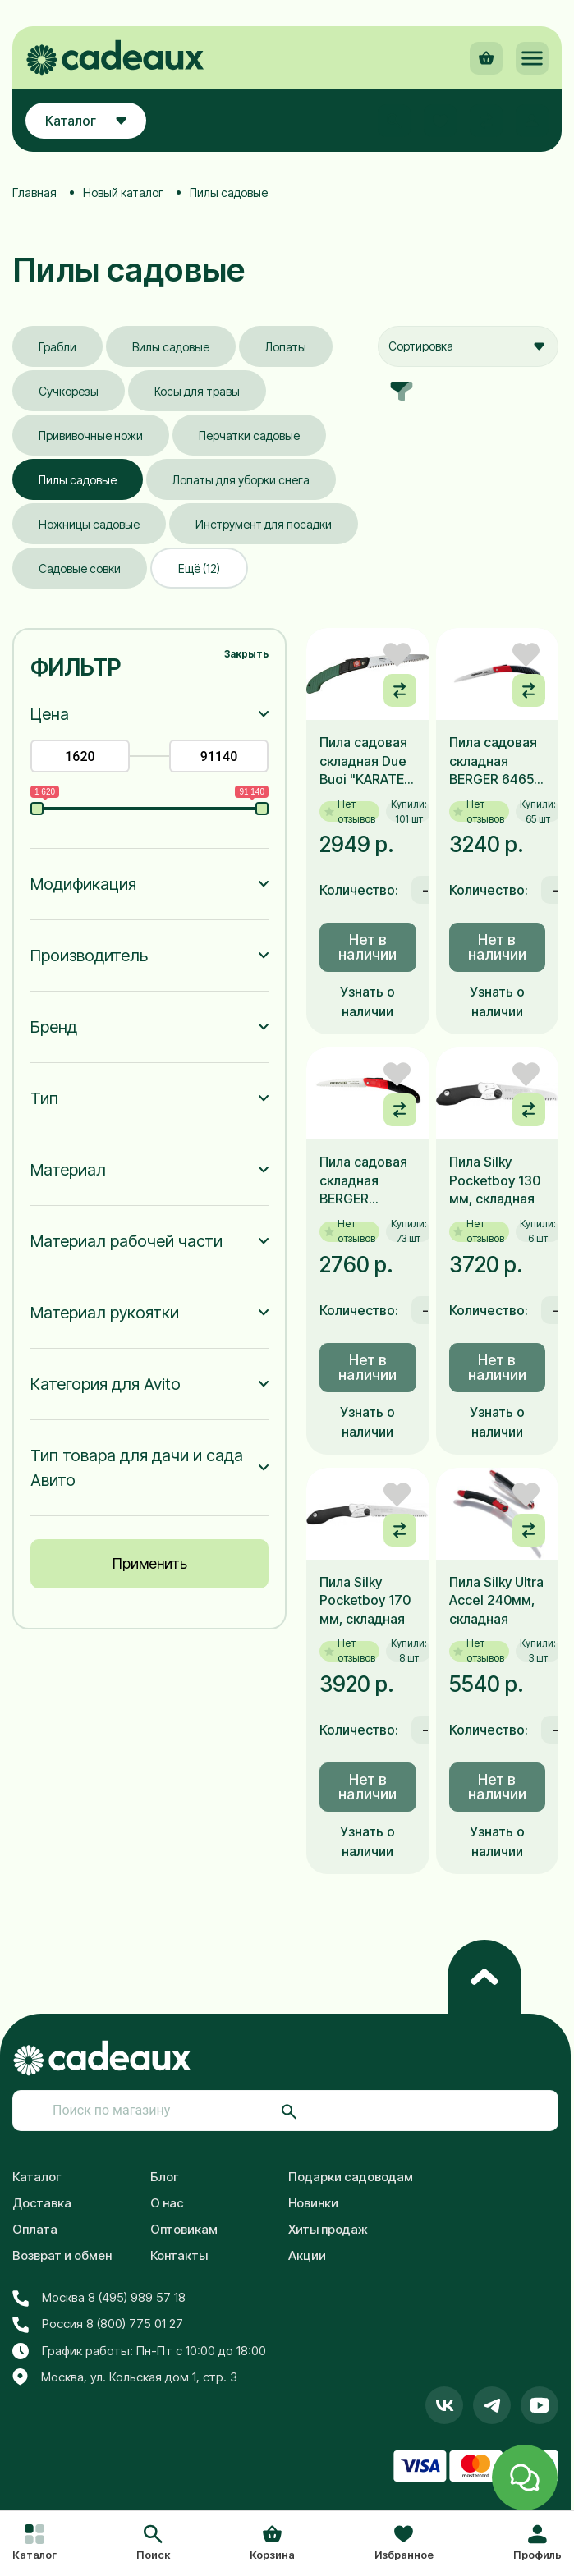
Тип (44, 1098)
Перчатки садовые (249, 435)
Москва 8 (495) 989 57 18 (99, 2298)
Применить (150, 1563)
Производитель (89, 955)
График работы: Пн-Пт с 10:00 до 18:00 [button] (139, 2351)
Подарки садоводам (350, 2176)
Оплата (34, 2229)
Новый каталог (123, 192)
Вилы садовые (170, 347)
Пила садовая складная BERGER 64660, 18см (363, 1180)
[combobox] (468, 346)
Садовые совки (80, 568)
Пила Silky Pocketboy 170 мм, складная (365, 1600)
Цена (49, 714)
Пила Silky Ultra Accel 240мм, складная (496, 1600)
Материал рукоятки (104, 1312)
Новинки (313, 2203)
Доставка (41, 2203)
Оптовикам (184, 2229)
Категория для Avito (105, 1384)
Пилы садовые (78, 480)
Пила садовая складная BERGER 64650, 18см (497, 761)
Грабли (57, 347)
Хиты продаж (328, 2229)
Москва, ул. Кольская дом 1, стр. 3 (124, 2377)
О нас (167, 2203)
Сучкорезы (69, 391)
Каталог (37, 2176)
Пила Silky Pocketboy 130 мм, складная (494, 1180)
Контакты (179, 2255)
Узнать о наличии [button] (367, 1001)
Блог (164, 2176)
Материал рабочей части (126, 1241)
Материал (68, 1170)
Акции (307, 2255)
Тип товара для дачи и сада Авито (136, 1468)
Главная (34, 192)
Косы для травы (197, 391)
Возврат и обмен (62, 2255)
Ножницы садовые (89, 524)
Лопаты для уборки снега (241, 480)
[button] (153, 2544)
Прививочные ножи (91, 435)
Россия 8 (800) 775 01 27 (97, 2324)
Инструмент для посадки (263, 524)
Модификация (83, 884)
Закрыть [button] (246, 654)
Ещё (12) (199, 568)
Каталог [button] (85, 120)
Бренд (53, 1027)
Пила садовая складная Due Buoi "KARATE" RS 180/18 (364, 761)
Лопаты (285, 347)
